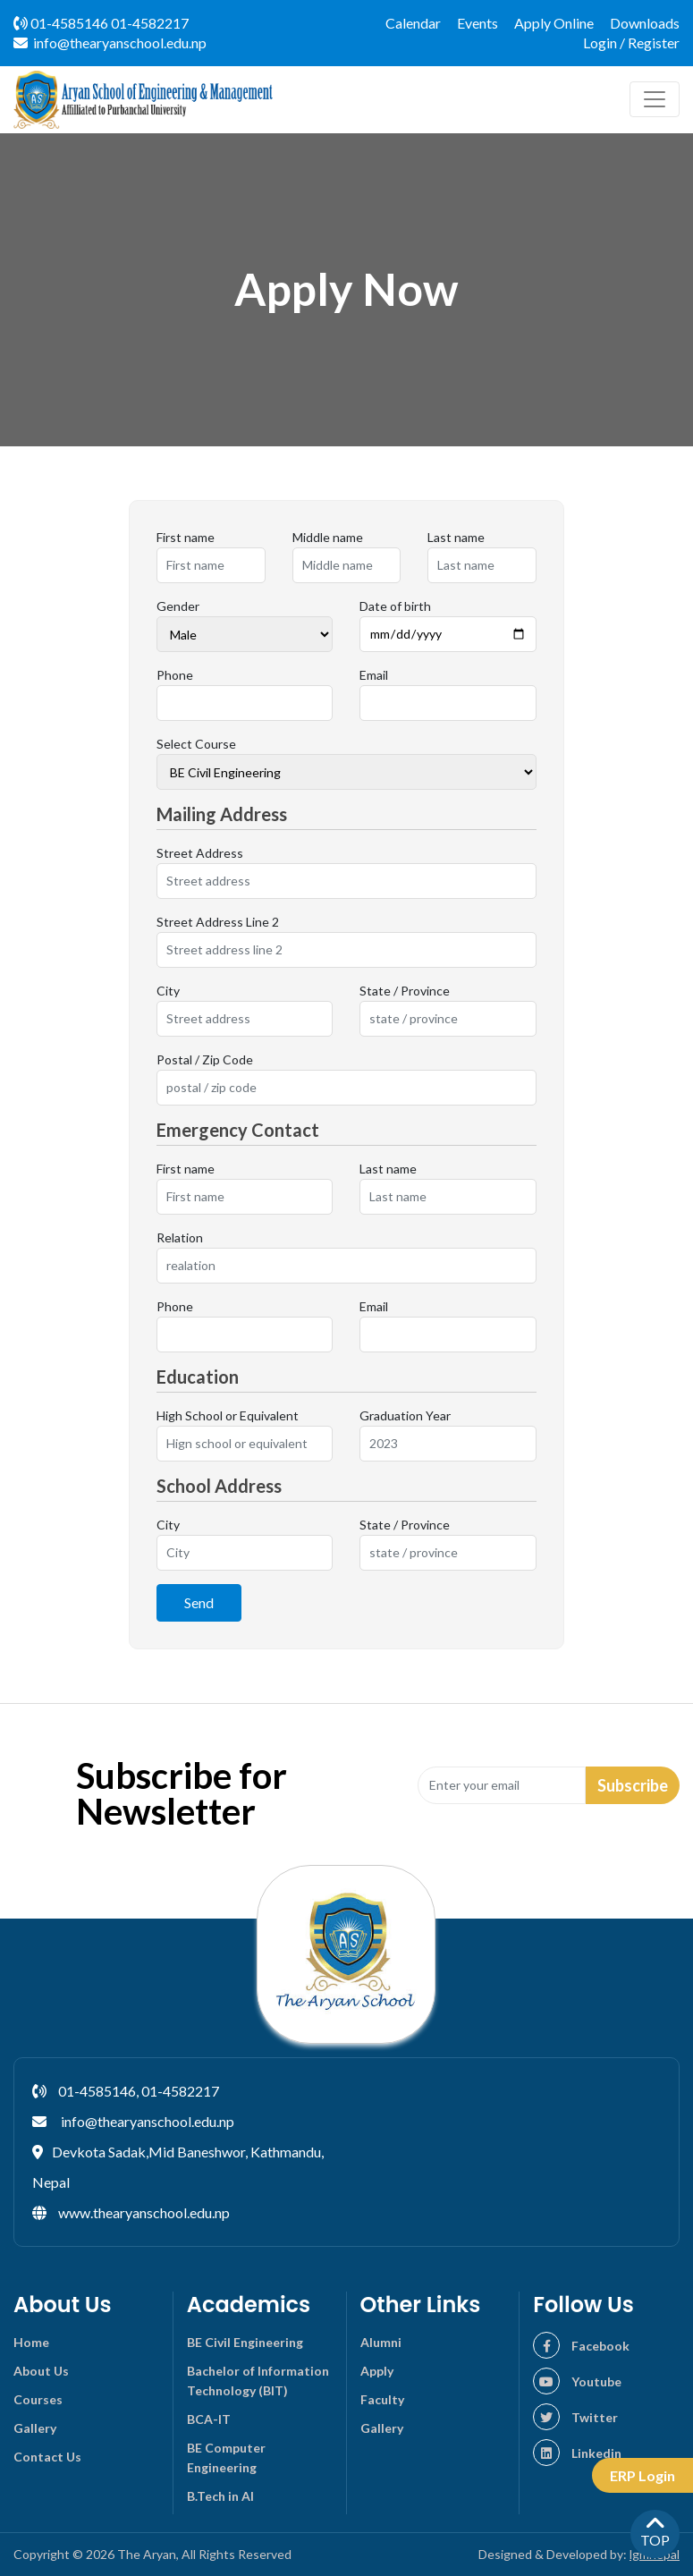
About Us (41, 2370)
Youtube (577, 2381)
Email (373, 674)
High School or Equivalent (227, 1415)
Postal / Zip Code (204, 1059)
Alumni (380, 2342)
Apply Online (554, 22)
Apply (376, 2370)
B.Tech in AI (220, 2496)
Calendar (413, 22)
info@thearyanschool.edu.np (110, 42)
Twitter (575, 2417)
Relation (179, 1237)
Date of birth (395, 606)
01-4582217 (150, 22)
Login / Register (631, 42)
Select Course (196, 743)
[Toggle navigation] (655, 99)
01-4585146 (60, 22)
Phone (174, 674)
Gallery (34, 2428)
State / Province (404, 990)
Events (477, 22)
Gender (177, 606)
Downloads (645, 22)
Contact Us (47, 2456)
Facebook (581, 2345)
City (168, 990)
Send (199, 1602)
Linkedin (577, 2453)
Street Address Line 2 (217, 921)
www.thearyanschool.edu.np (144, 2212)
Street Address (199, 852)
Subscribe (632, 1785)
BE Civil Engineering (245, 2342)
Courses (38, 2399)
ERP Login (642, 2475)
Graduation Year (405, 1415)
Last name (456, 537)
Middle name (327, 537)
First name (185, 537)
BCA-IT (209, 2419)
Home (31, 2342)
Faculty (382, 2399)
